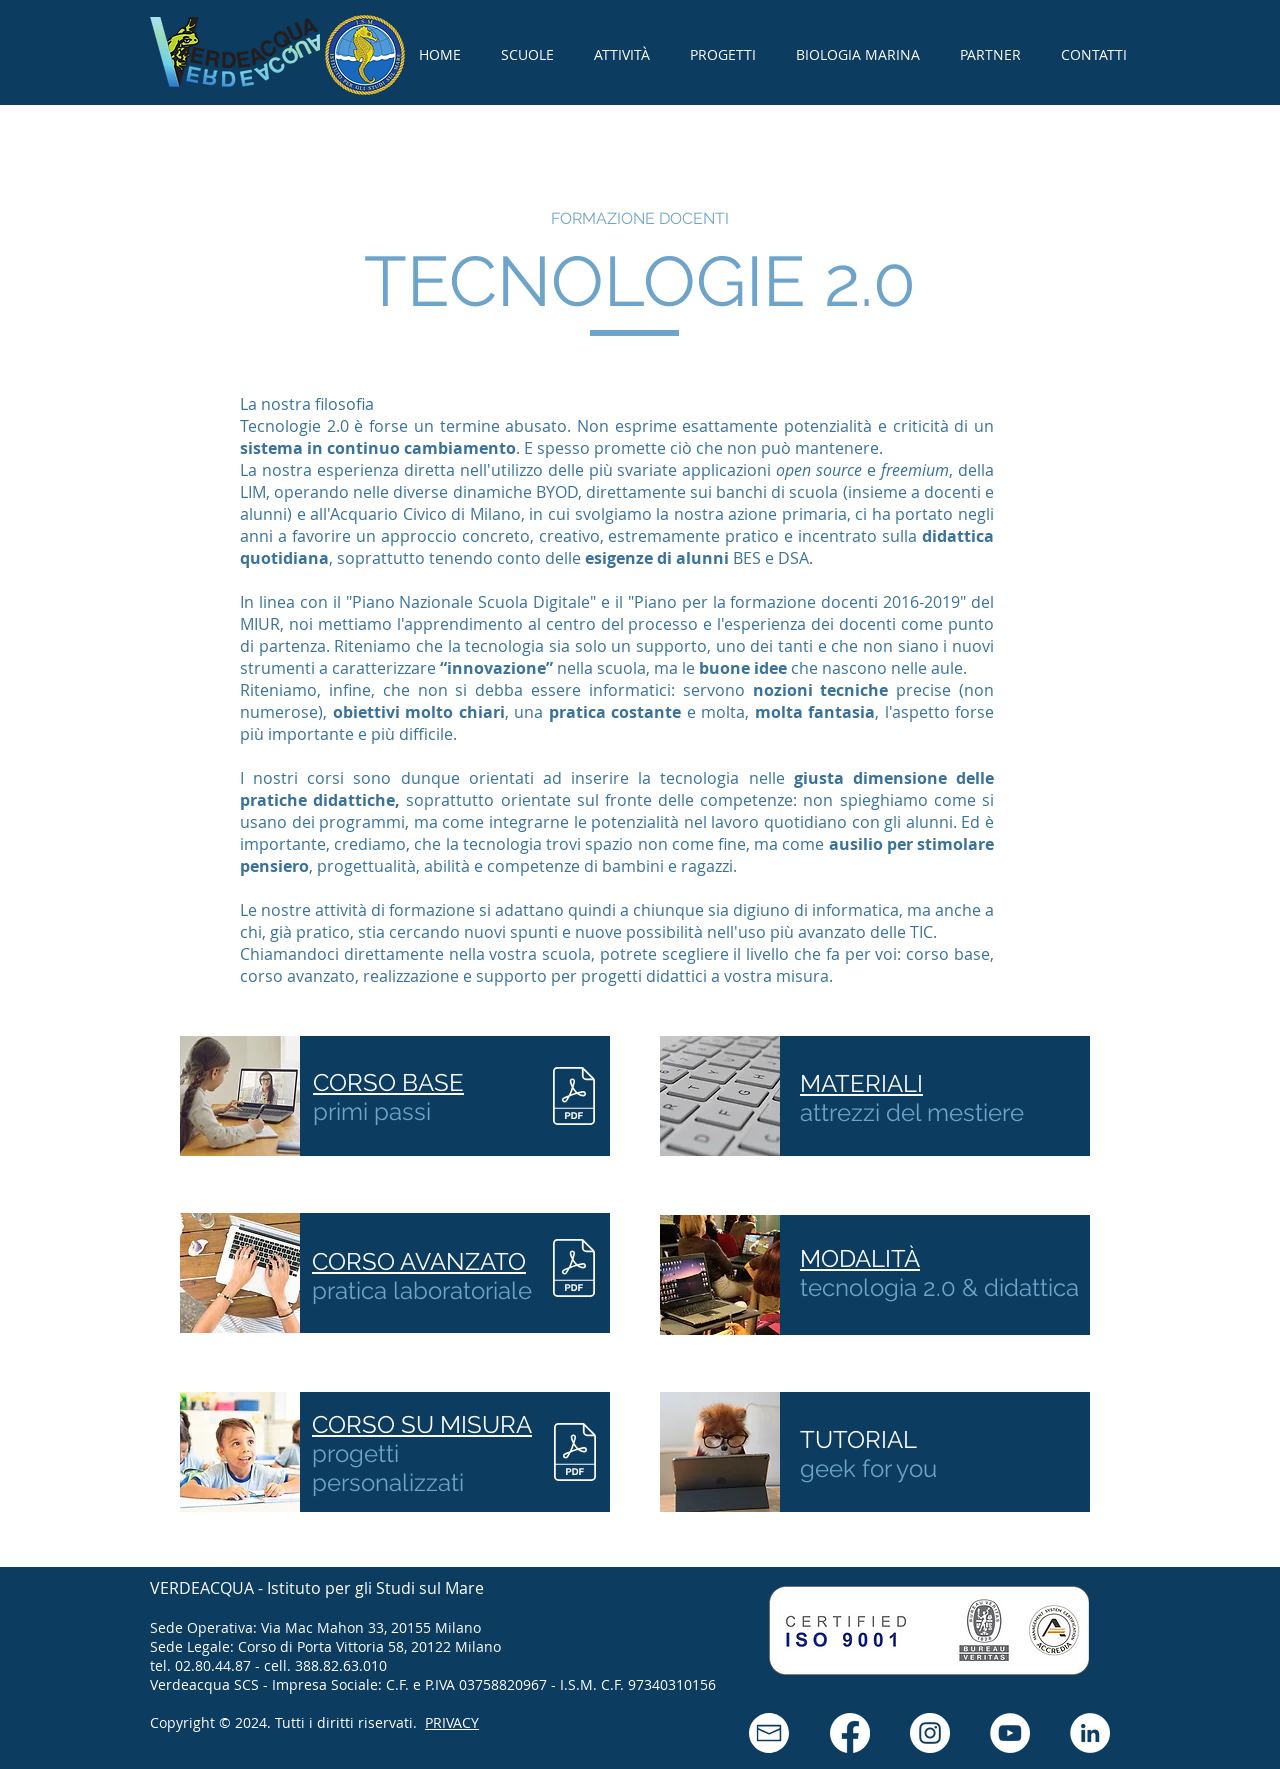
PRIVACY (452, 1722)
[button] (769, 1733)
